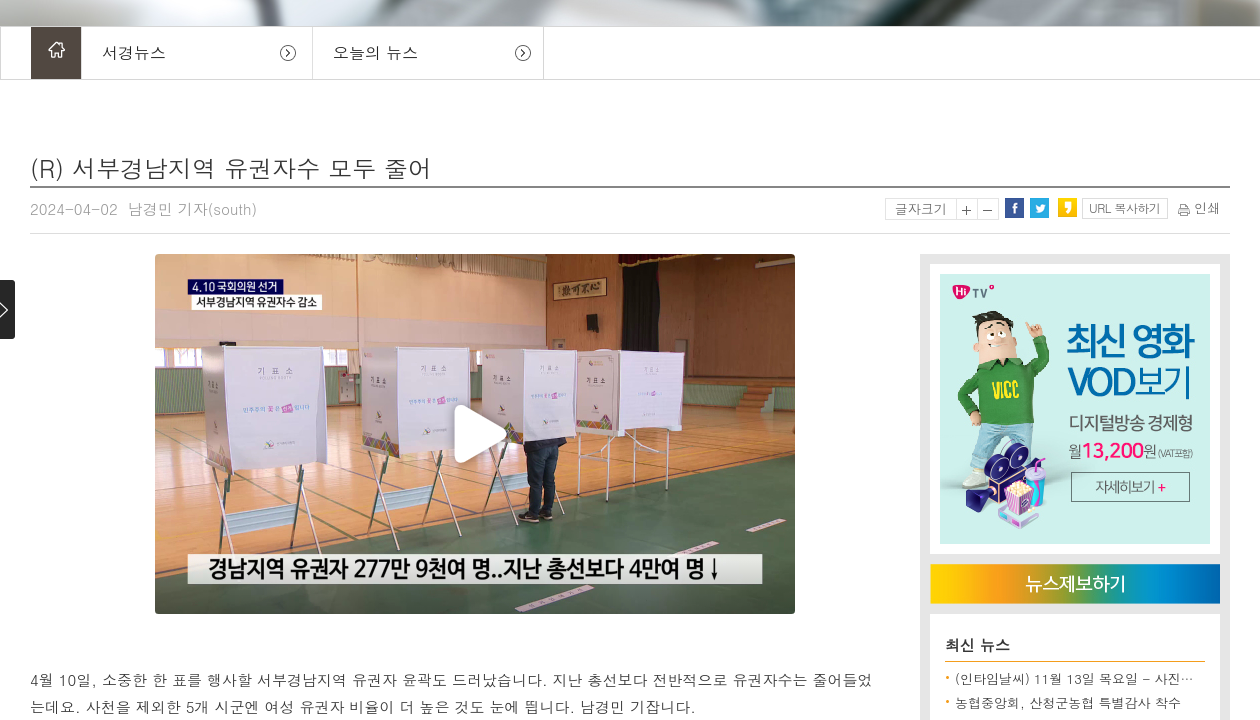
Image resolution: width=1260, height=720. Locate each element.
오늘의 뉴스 (375, 52)
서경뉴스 (134, 52)
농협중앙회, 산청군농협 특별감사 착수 (1068, 702)
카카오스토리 (1067, 208)
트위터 (1039, 208)
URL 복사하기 (1124, 207)
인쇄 (1199, 207)
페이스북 (1014, 208)
